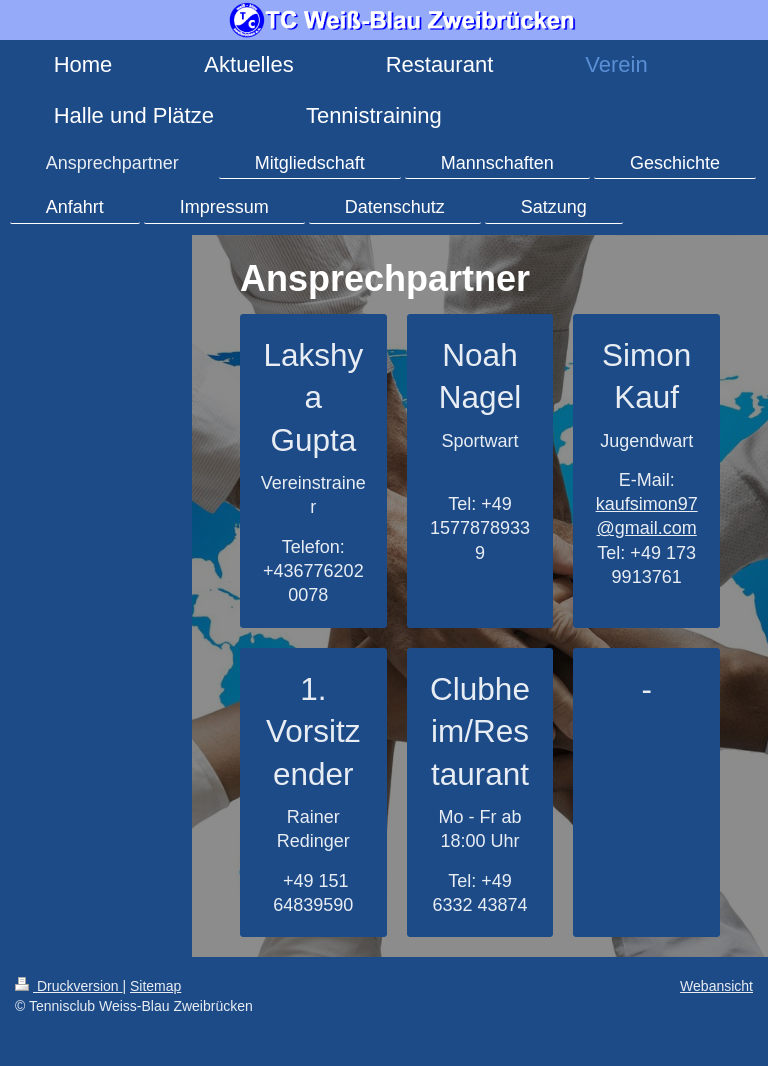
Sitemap (155, 986)
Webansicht (716, 986)
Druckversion (68, 986)
